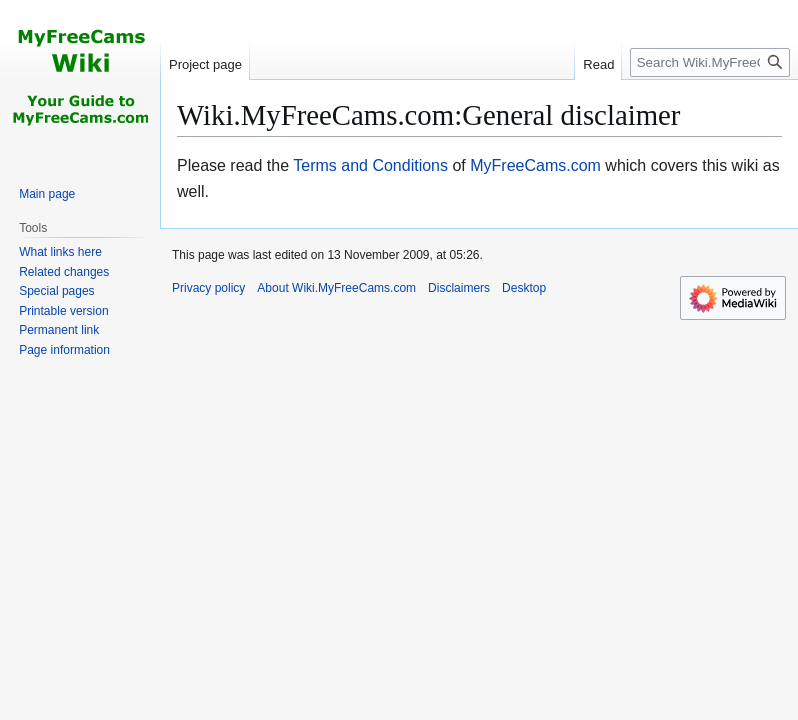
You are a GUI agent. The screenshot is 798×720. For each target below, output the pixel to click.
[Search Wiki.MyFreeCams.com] (710, 62)
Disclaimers (459, 288)
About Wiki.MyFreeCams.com (336, 288)
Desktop (524, 288)
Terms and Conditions (370, 165)
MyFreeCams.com (535, 165)
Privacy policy (208, 288)
